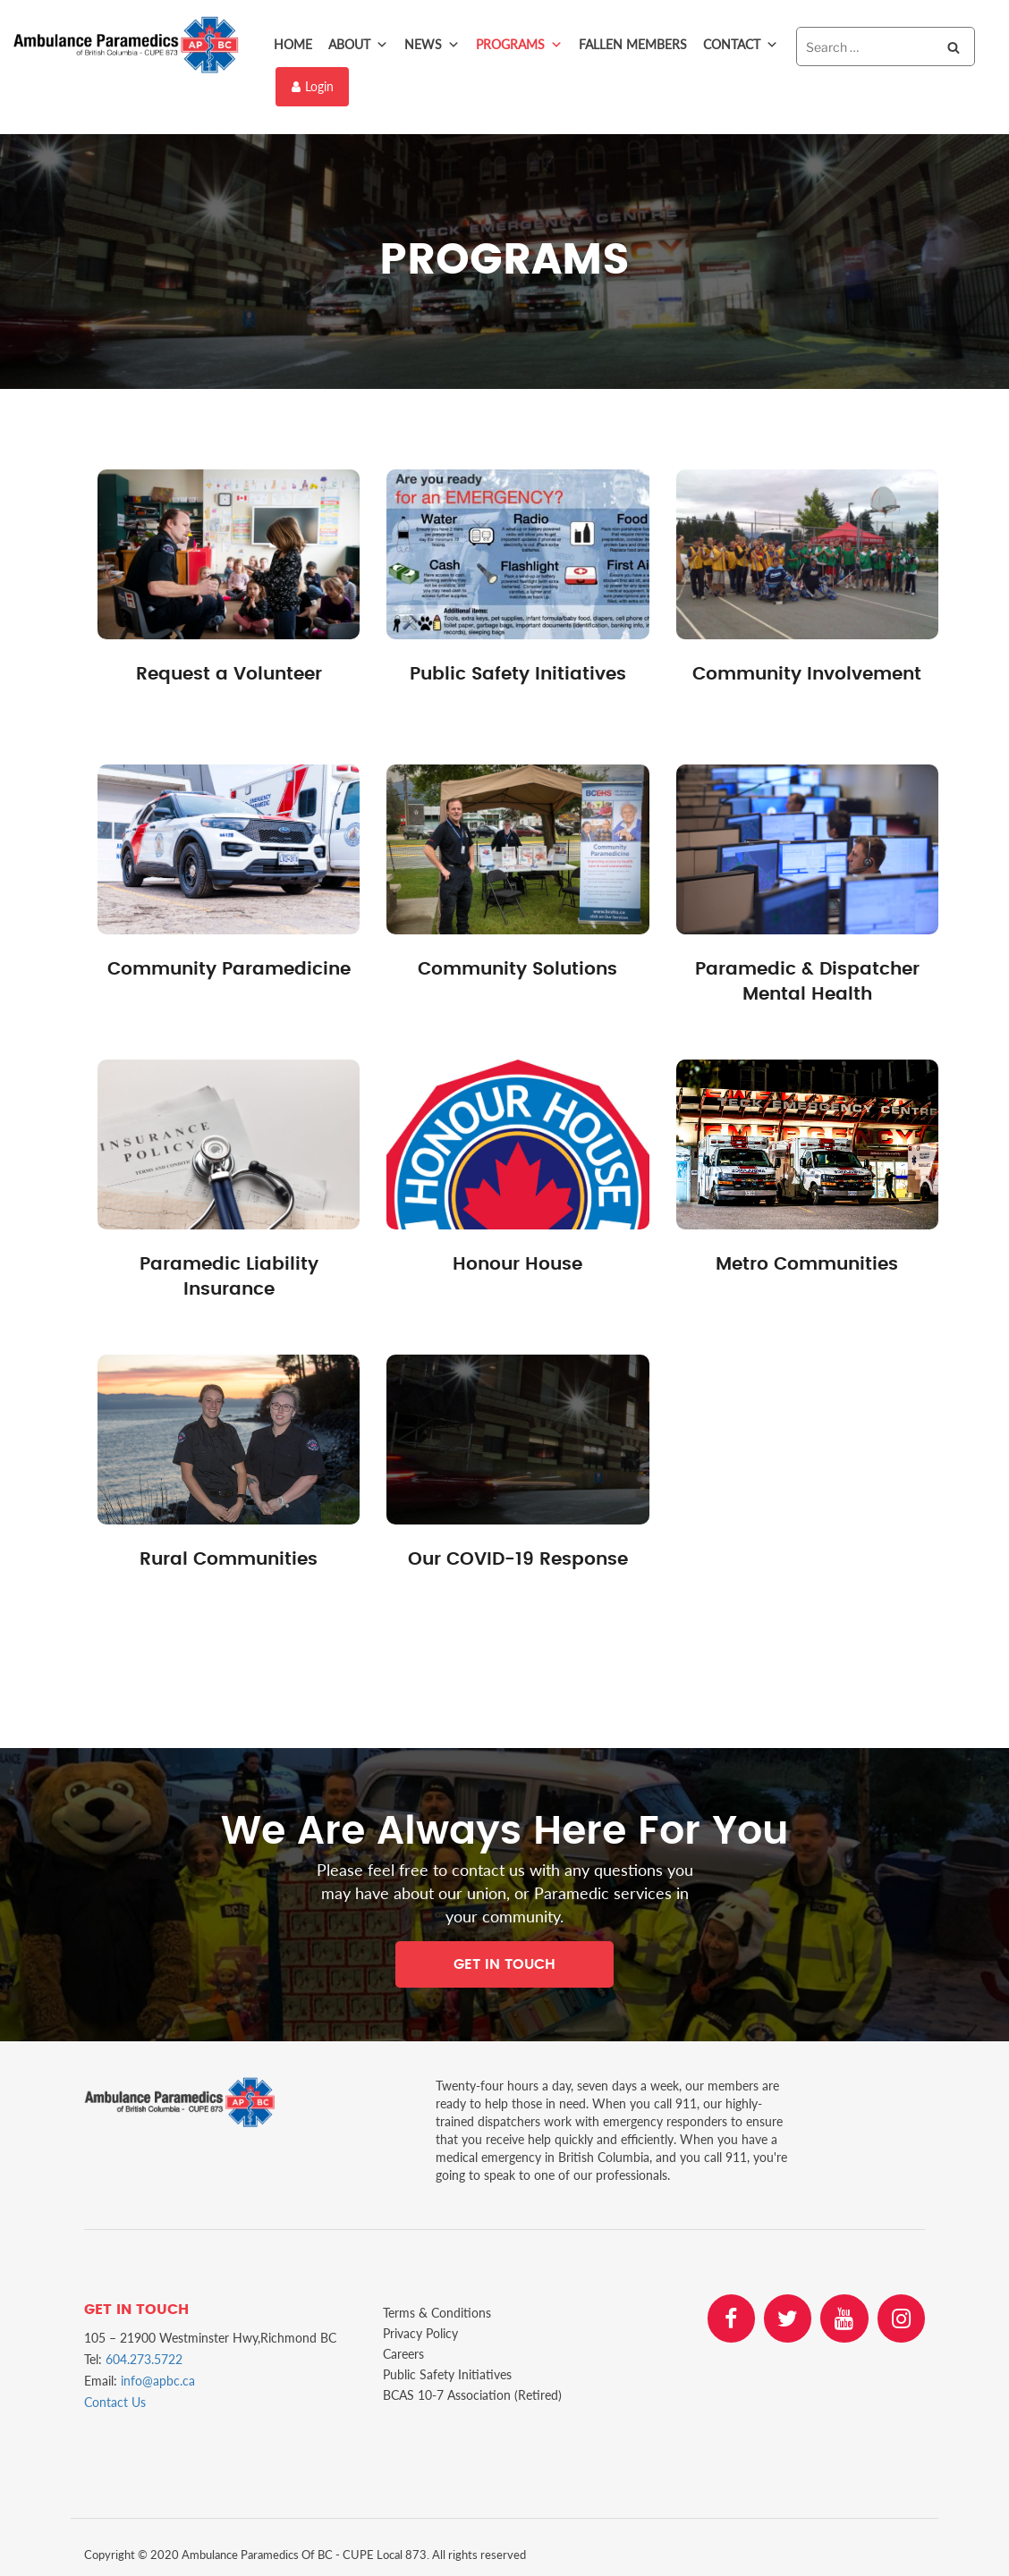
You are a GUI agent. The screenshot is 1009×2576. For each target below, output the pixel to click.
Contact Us (115, 2400)
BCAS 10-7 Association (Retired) (472, 2394)
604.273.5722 (144, 2357)
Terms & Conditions (437, 2311)
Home (293, 44)
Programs (519, 45)
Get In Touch (504, 1962)
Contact (740, 45)
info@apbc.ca (158, 2378)
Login (313, 85)
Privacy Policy (420, 2332)
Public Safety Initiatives (447, 2373)
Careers (403, 2353)
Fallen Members (633, 44)
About (358, 45)
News (432, 45)
